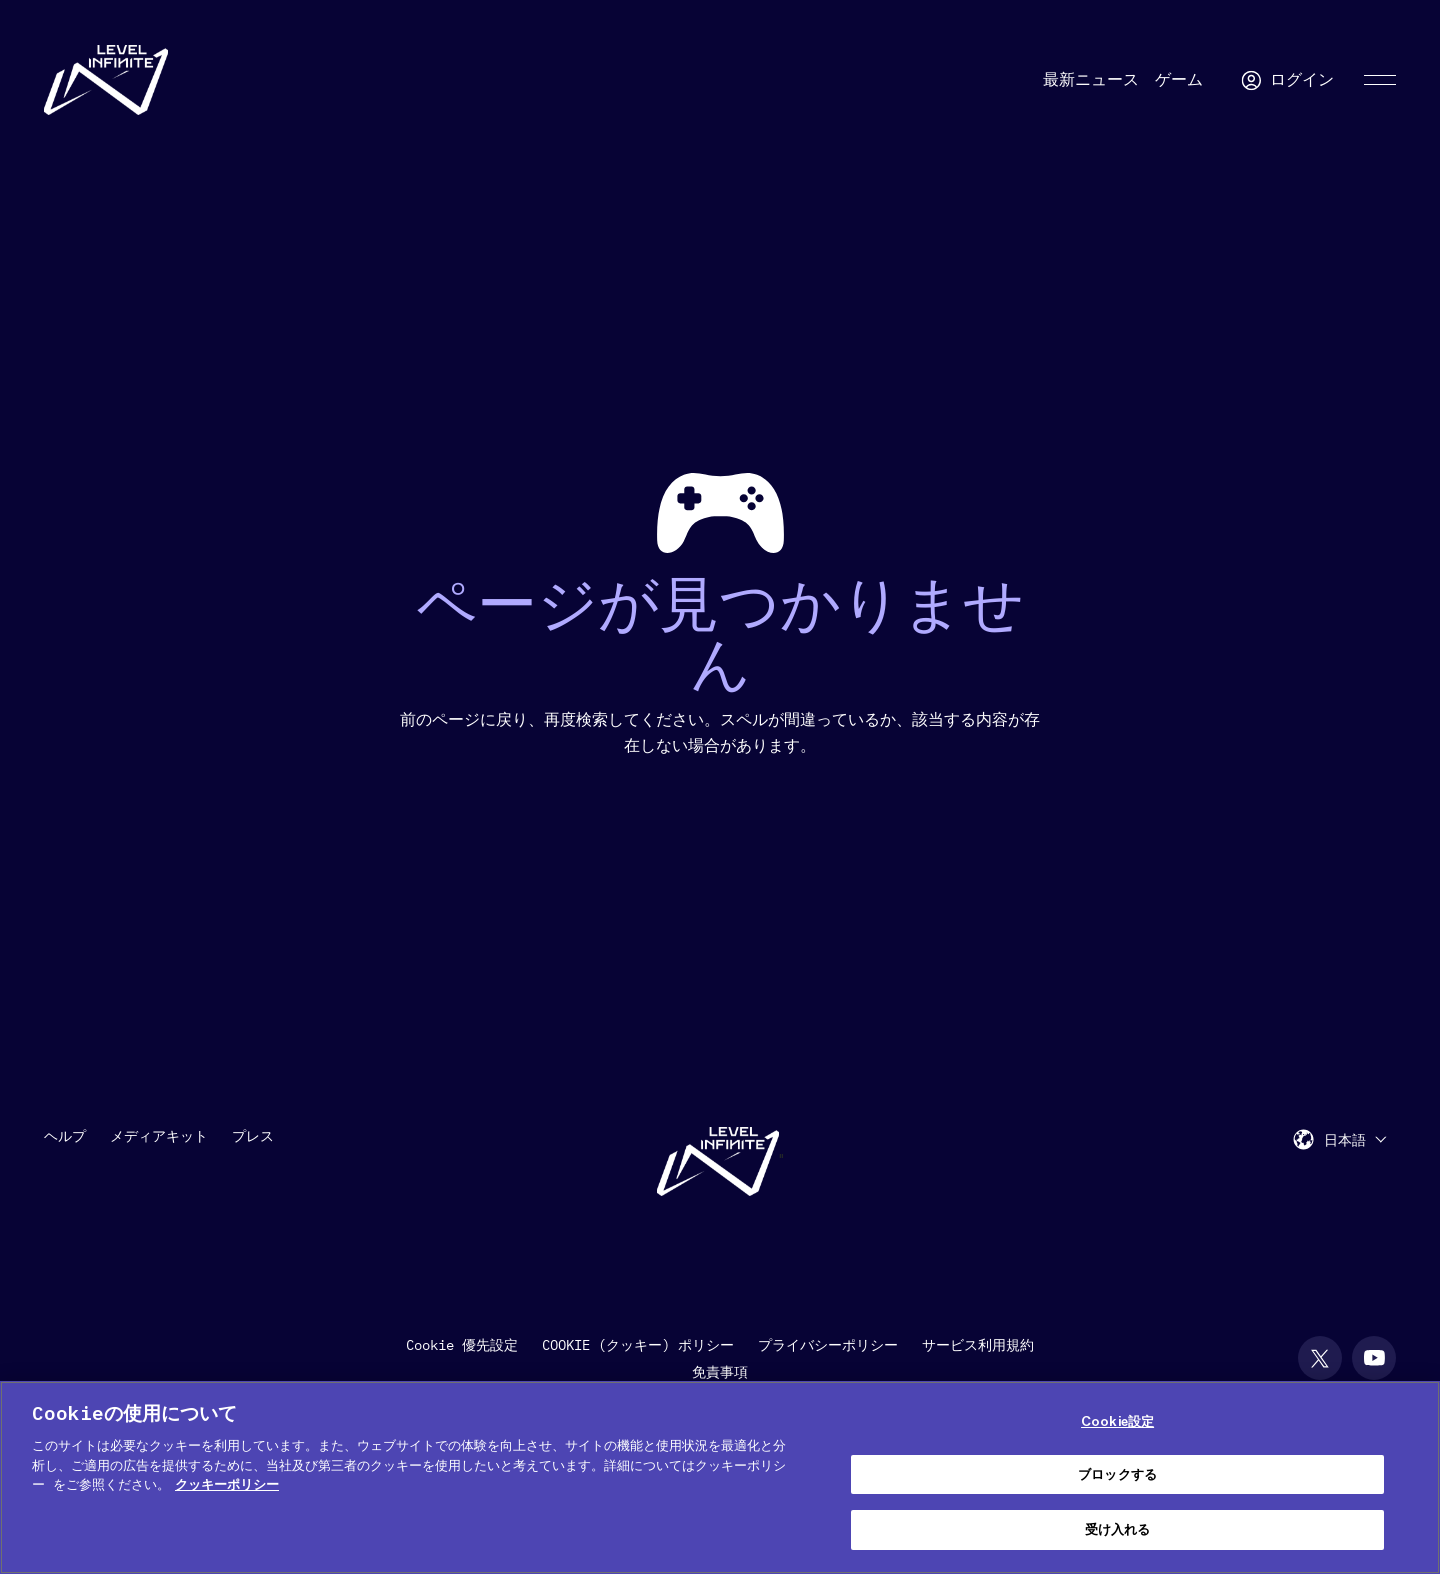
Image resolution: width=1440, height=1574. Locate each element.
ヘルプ (65, 1136)
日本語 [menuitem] (1345, 1141)
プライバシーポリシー (828, 1345)
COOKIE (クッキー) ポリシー (638, 1345)
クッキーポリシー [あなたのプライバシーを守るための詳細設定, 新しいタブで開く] (227, 1484)
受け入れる (1118, 1529)
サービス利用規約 (978, 1345)
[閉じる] (1408, 1475)
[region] (720, 1477)
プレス (253, 1136)
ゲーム (1179, 80)
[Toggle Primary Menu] (1380, 80)
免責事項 (720, 1372)
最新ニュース (1091, 80)
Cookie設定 (1117, 1421)
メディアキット (159, 1136)
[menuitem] (1355, 1139)
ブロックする (1117, 1474)
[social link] (1320, 1358)
